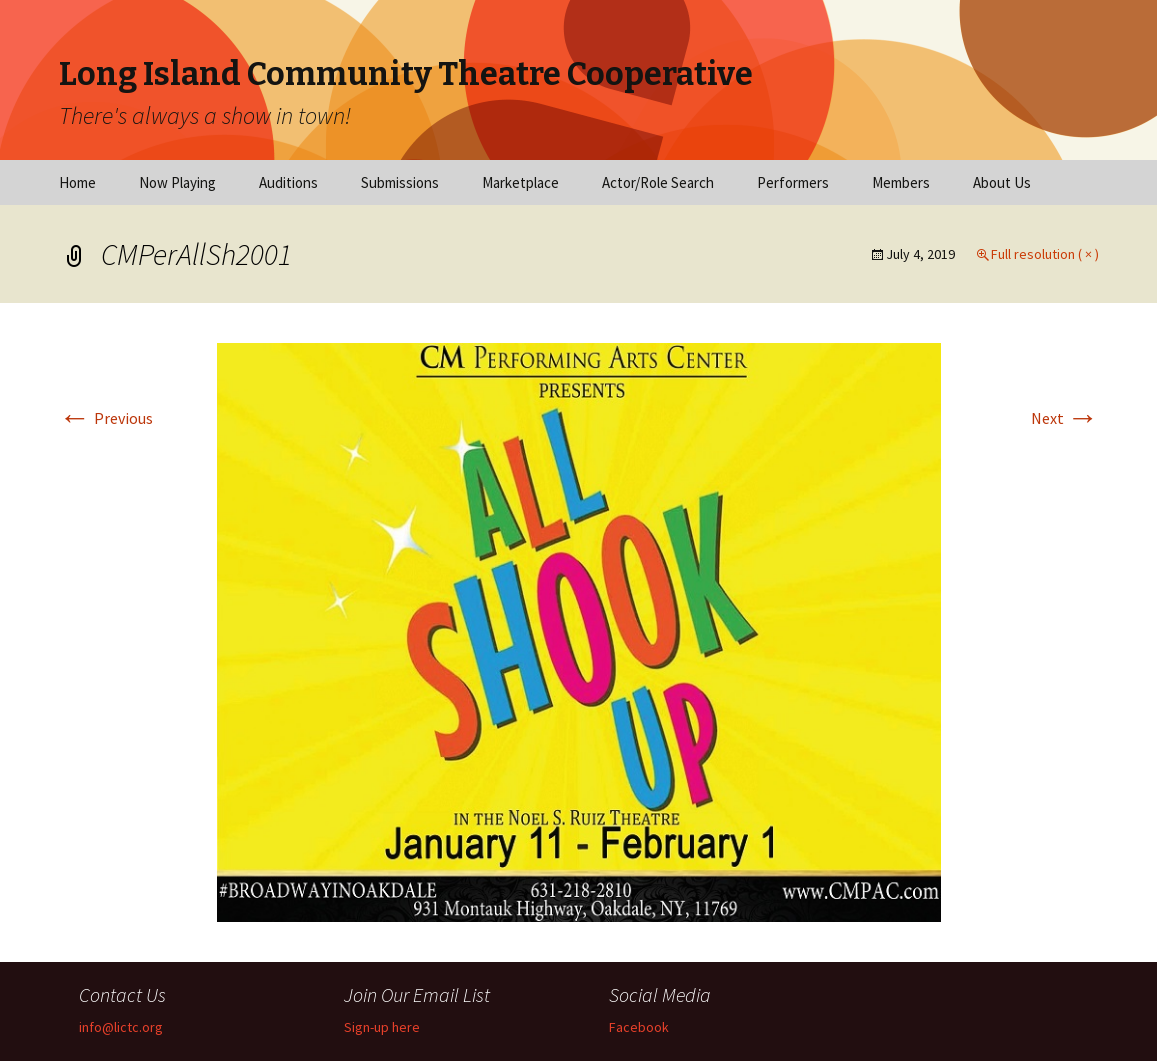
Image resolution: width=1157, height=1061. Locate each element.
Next (1065, 418)
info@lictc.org (121, 1027)
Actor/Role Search (658, 182)
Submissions (400, 182)
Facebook (639, 1027)
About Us (1002, 182)
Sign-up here (382, 1027)
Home (77, 182)
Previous (106, 418)
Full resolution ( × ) (1045, 254)
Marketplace (520, 182)
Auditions (288, 182)
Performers (793, 182)
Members (901, 182)
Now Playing (177, 182)
